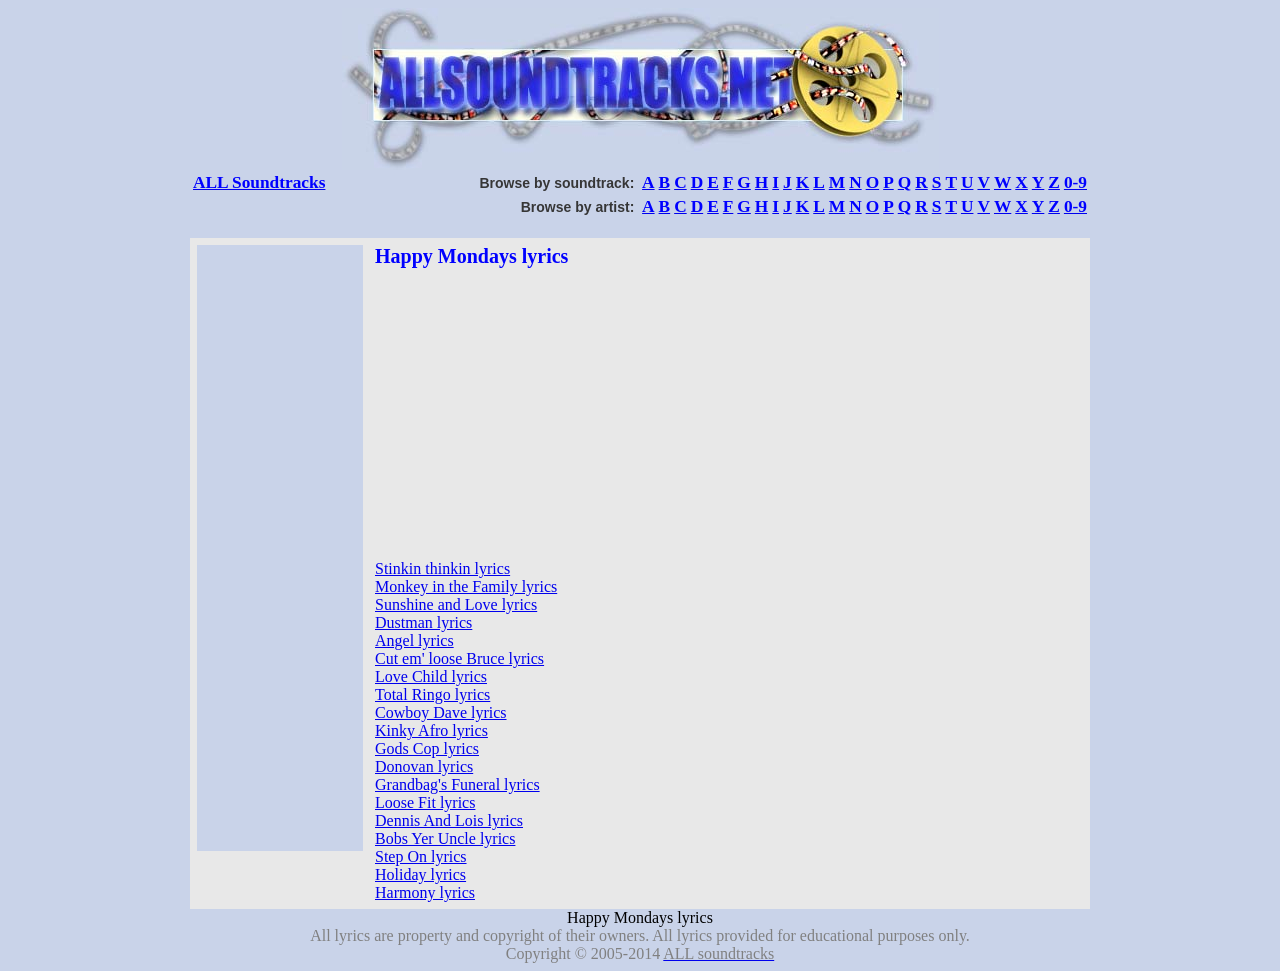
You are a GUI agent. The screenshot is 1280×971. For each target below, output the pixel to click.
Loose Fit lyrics (425, 802)
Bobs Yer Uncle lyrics (445, 838)
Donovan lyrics (424, 766)
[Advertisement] (280, 548)
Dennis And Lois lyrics (449, 820)
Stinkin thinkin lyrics (442, 568)
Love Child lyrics (431, 676)
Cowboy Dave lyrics (441, 712)
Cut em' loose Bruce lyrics (459, 658)
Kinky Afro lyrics (431, 730)
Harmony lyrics (425, 892)
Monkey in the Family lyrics (466, 586)
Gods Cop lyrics (427, 748)
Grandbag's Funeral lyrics (457, 784)
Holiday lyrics (420, 874)
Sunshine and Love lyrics (456, 604)
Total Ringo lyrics (432, 694)
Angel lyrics (414, 640)
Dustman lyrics (423, 622)
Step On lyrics (421, 856)
